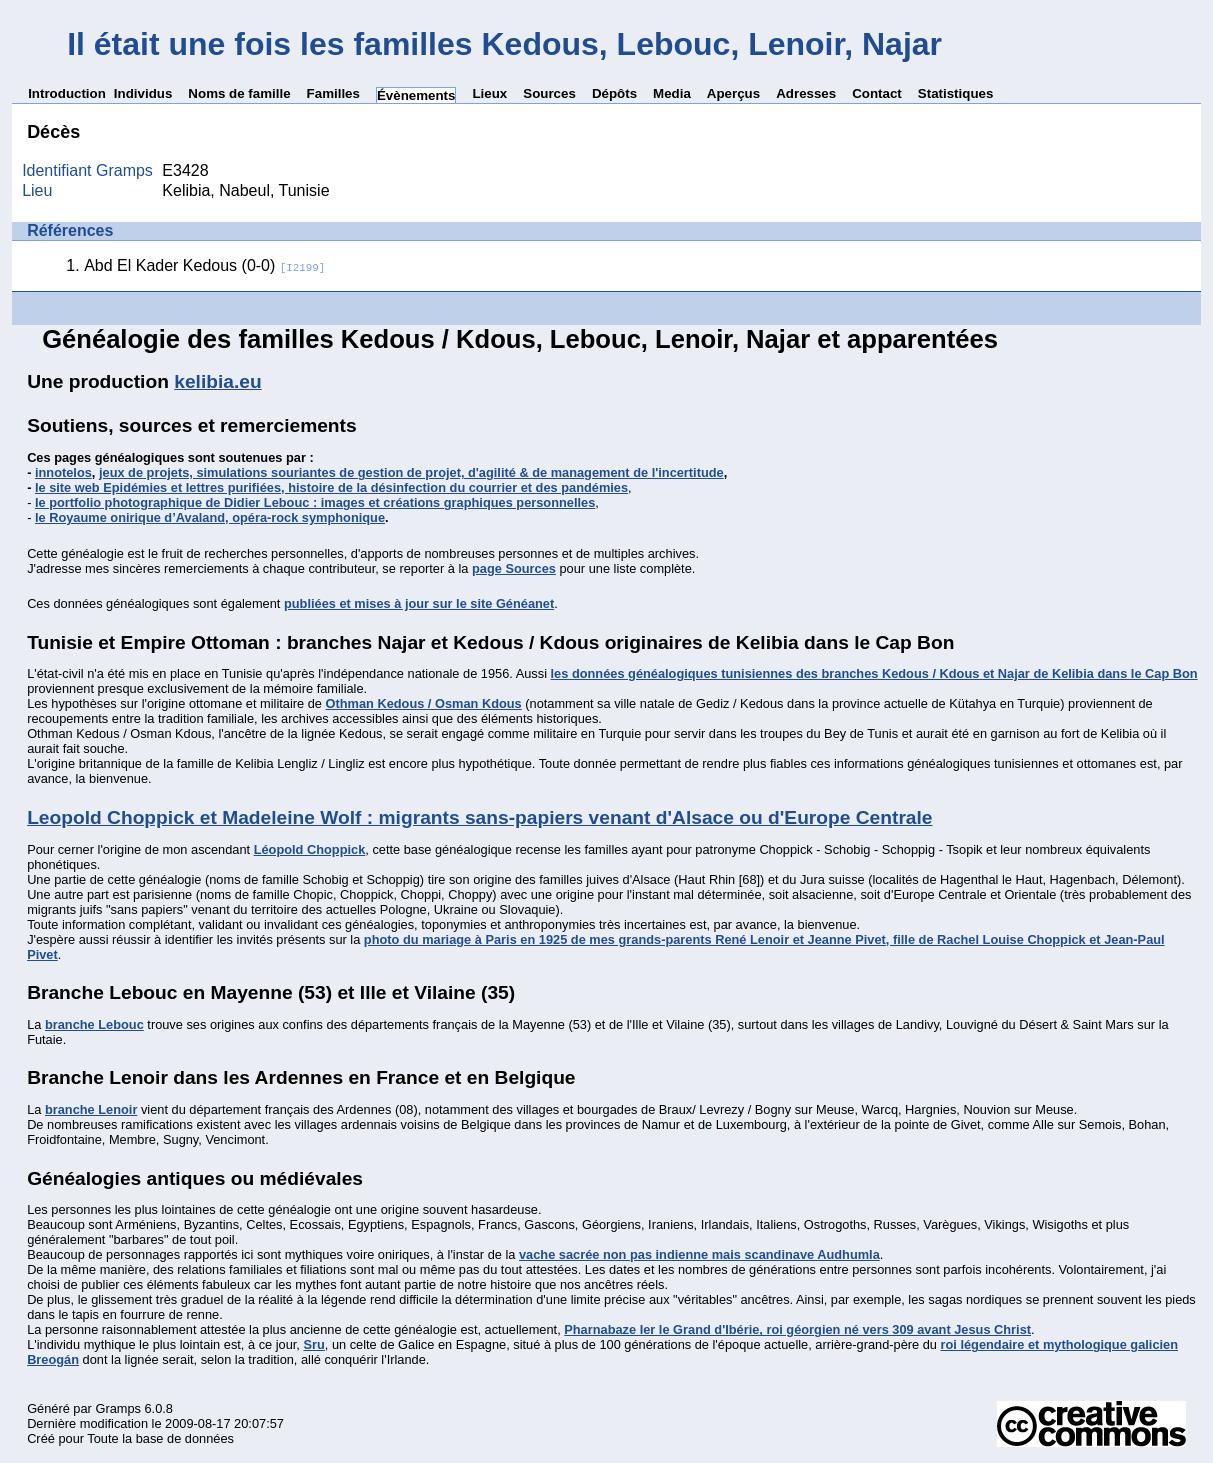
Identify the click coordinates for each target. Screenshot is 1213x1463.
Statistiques (956, 93)
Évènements (416, 95)
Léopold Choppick (310, 849)
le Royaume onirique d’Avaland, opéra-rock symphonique (210, 517)
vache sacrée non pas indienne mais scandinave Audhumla (699, 1254)
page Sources (514, 568)
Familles (333, 93)
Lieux (489, 93)
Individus (143, 93)
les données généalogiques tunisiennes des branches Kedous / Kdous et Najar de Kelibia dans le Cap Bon (874, 673)
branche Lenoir (91, 1109)
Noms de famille (239, 93)
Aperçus (733, 93)
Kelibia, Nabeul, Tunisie (245, 190)
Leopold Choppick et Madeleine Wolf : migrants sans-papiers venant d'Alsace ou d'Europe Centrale (479, 817)
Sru (313, 1344)
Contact (877, 93)
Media (672, 93)
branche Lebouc (94, 1024)
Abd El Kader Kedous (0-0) (204, 265)
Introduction (67, 93)
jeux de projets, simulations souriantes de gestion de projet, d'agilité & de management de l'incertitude (411, 472)
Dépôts (614, 93)
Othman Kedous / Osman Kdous (423, 703)
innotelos (63, 472)
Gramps (118, 1408)
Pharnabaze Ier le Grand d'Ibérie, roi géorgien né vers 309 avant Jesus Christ (797, 1329)
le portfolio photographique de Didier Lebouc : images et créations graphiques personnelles (315, 502)
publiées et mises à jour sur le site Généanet (419, 603)
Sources (549, 93)
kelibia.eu (217, 381)
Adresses (806, 93)
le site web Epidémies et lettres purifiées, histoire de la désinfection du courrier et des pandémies (331, 487)
